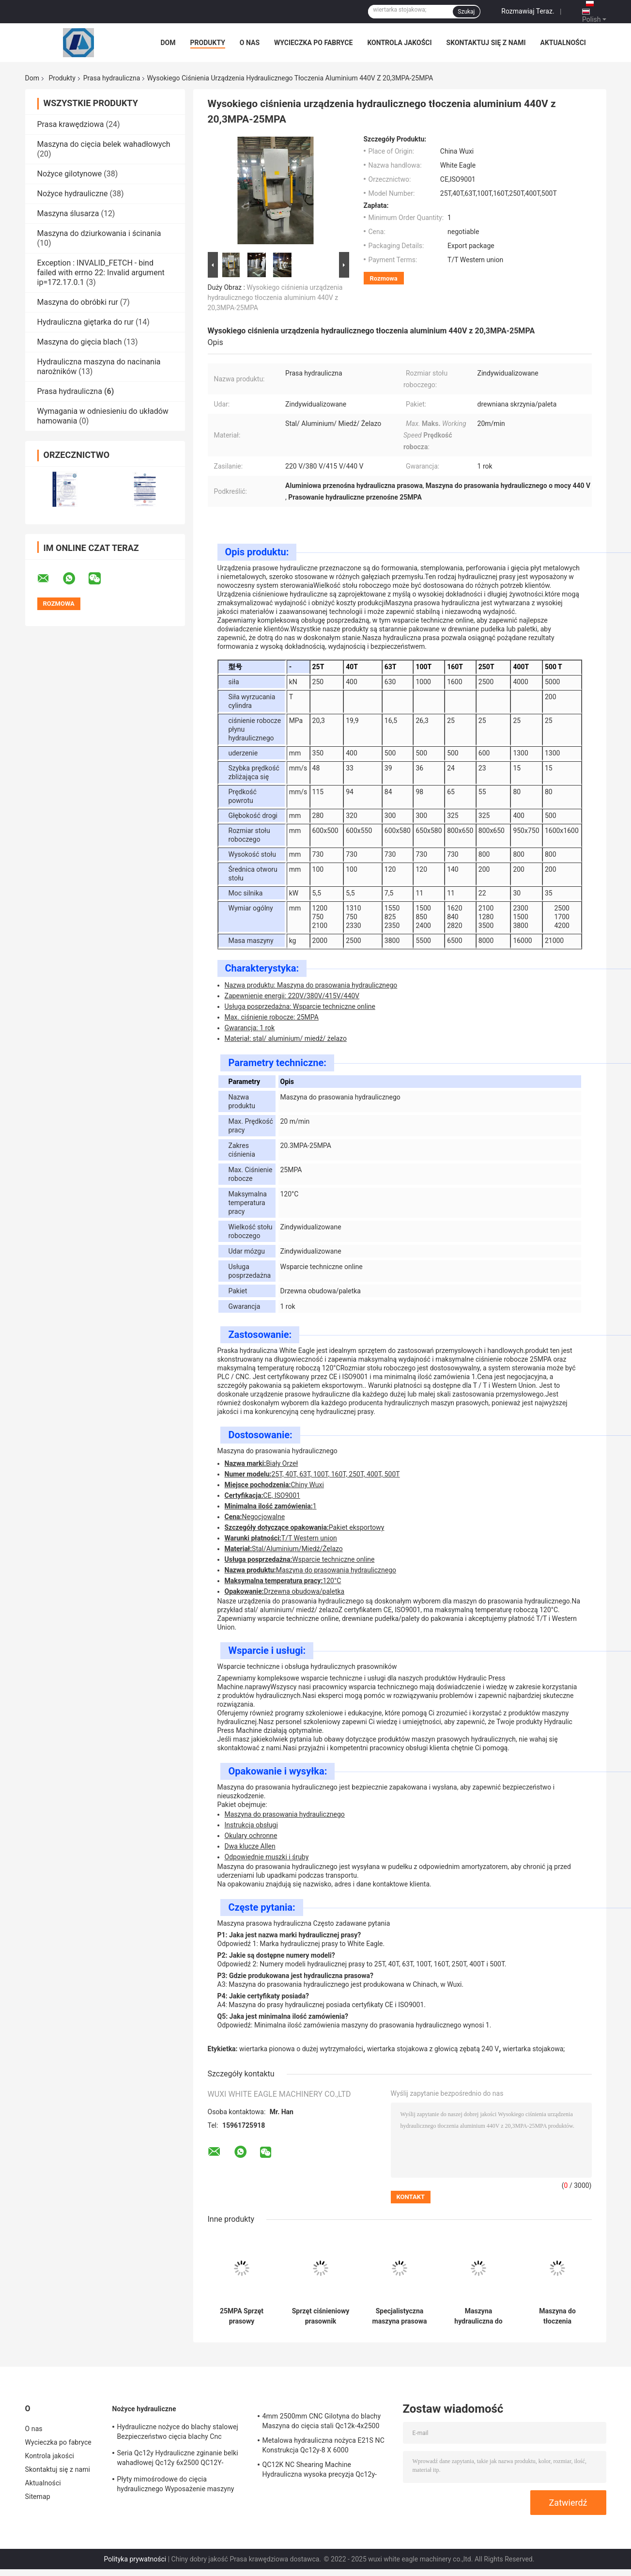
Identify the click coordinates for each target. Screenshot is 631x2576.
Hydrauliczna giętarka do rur (85, 322)
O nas (250, 43)
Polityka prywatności (135, 2559)
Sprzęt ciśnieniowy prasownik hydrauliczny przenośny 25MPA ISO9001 (321, 2316)
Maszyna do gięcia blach (79, 341)
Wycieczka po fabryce (313, 43)
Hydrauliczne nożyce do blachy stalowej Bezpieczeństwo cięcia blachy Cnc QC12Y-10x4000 (178, 2433)
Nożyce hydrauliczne (72, 193)
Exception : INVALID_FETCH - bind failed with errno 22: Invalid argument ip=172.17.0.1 (101, 272)
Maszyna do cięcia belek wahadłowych (103, 144)
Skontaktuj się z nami (486, 43)
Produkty (207, 43)
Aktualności (562, 43)
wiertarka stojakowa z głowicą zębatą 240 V (433, 2049)
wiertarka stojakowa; (534, 2049)
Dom (168, 43)
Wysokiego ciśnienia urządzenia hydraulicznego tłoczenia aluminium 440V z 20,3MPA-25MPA (275, 297)
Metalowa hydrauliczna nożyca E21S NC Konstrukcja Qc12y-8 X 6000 (323, 2445)
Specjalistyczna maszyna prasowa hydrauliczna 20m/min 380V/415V (399, 2316)
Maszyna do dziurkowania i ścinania (99, 233)
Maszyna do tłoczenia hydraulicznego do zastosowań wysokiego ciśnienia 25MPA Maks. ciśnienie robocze (557, 2316)
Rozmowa (384, 278)
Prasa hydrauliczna (111, 78)
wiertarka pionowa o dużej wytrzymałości (301, 2049)
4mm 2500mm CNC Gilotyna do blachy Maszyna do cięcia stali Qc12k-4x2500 (321, 2421)
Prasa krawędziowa (70, 124)
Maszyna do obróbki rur (77, 302)
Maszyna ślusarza (68, 213)
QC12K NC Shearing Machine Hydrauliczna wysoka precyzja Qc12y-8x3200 (319, 2471)
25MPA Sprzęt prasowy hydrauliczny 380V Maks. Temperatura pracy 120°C (242, 2316)
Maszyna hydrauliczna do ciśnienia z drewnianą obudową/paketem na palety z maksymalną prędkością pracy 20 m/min (478, 2316)
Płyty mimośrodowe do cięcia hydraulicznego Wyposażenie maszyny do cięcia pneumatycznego (175, 2485)
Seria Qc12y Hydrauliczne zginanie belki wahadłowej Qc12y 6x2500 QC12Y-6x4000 (177, 2459)
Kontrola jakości (399, 43)
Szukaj (466, 11)
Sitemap (37, 2496)
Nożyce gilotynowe (69, 173)
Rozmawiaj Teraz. (527, 11)
